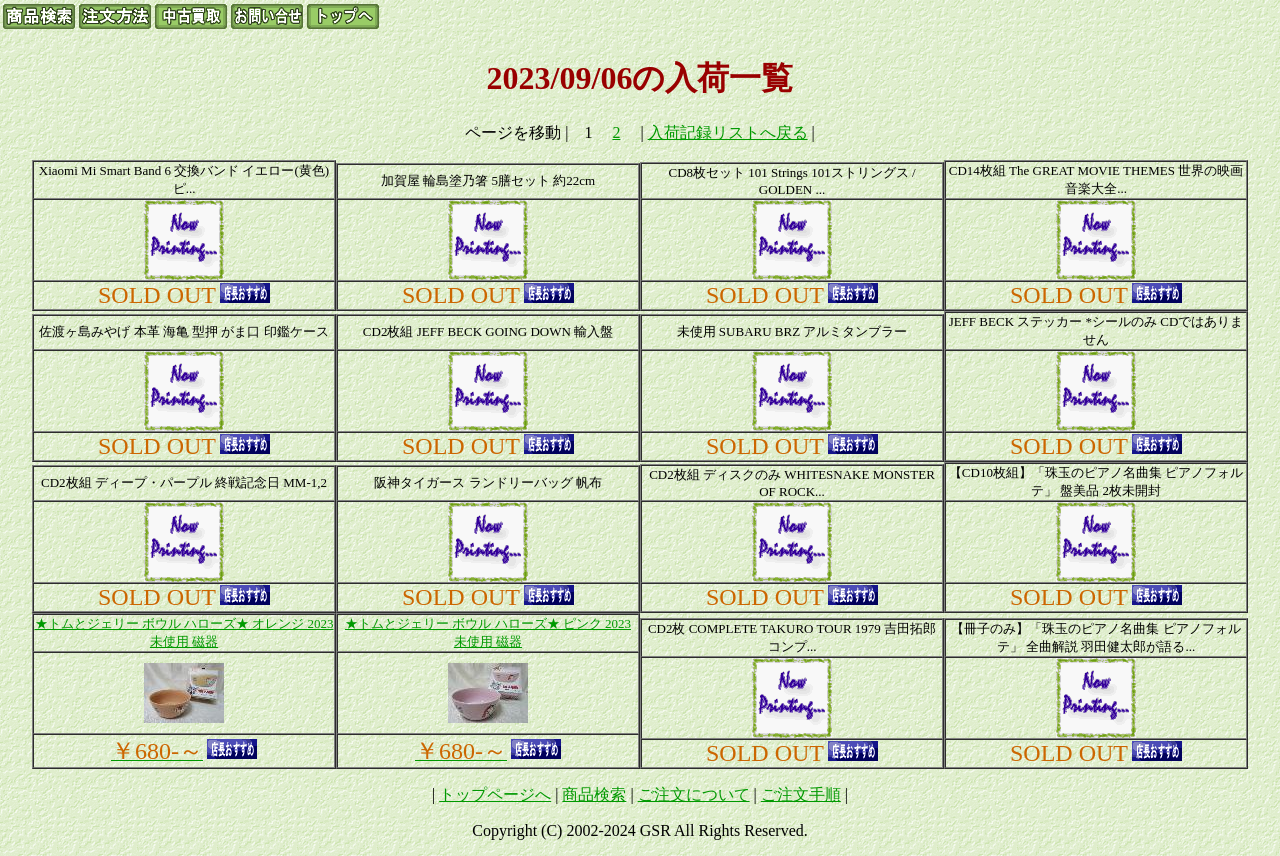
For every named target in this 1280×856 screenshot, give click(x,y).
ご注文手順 (801, 794)
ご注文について (694, 794)
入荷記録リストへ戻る (728, 132)
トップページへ (495, 794)
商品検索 (594, 794)
